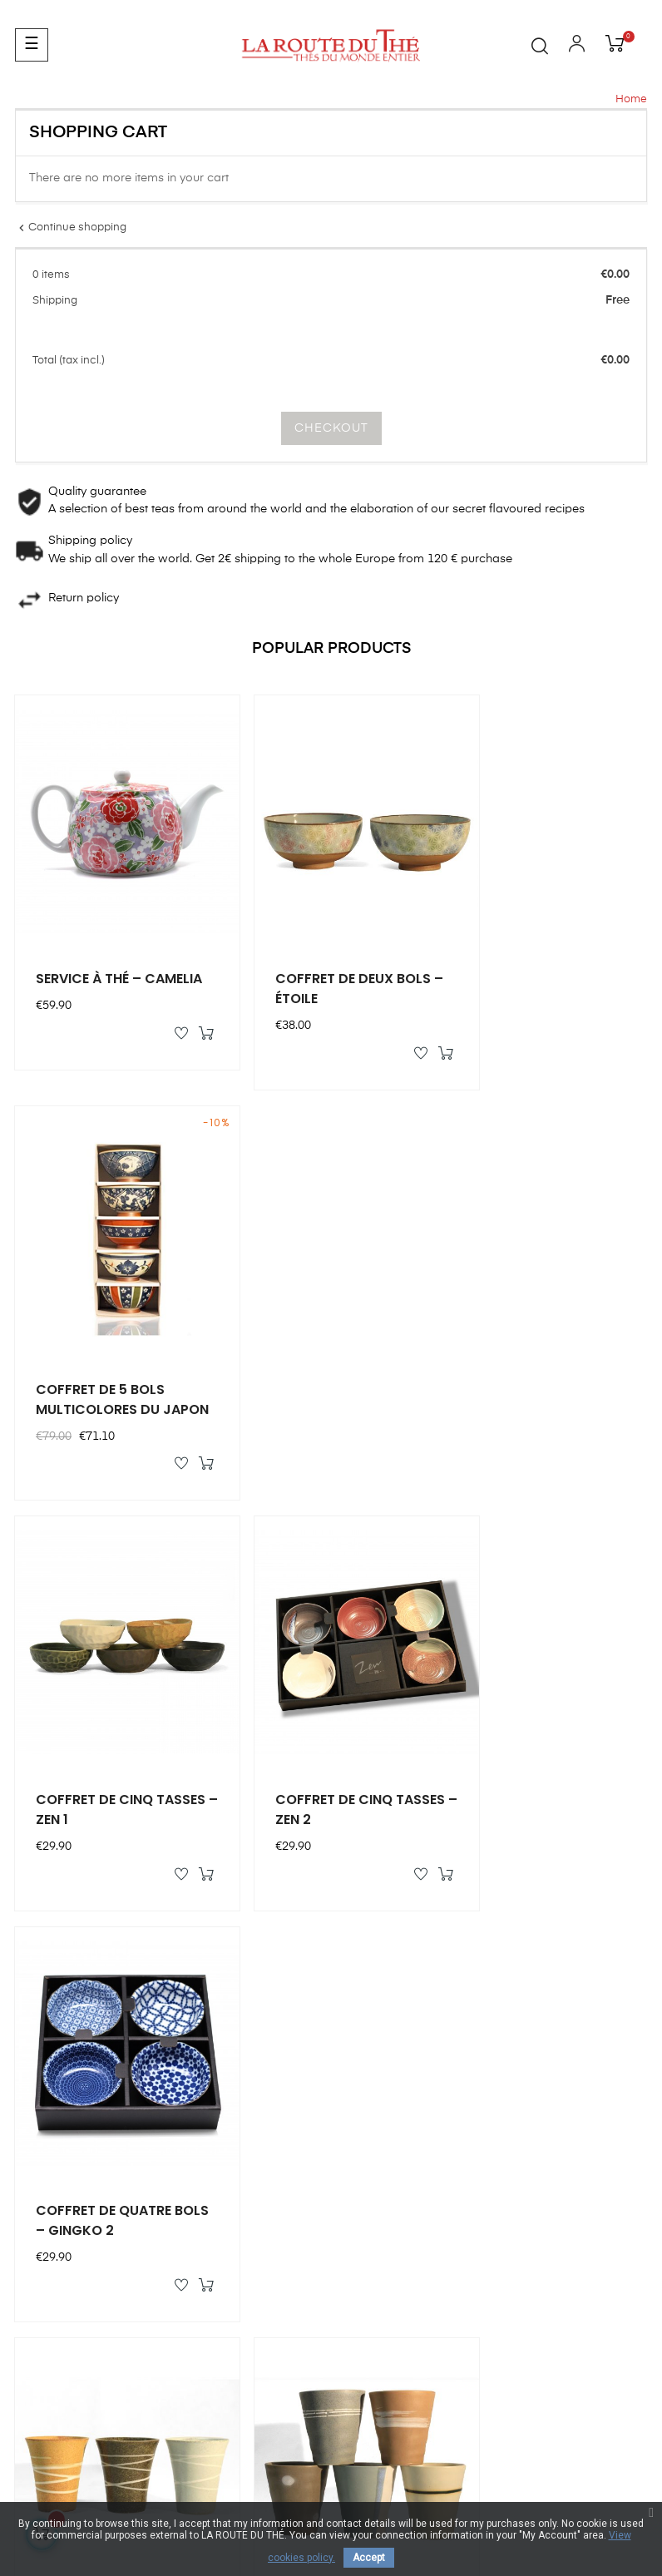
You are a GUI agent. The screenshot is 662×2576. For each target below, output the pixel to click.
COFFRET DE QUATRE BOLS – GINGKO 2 (535, 1345)
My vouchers (373, 2043)
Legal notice (535, 2133)
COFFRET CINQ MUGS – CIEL (112, 1729)
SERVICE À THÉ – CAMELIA (88, 961)
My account (370, 1984)
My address (370, 2073)
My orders (366, 2014)
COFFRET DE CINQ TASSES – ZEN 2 (309, 1345)
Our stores (530, 2014)
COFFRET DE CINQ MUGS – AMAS (309, 1729)
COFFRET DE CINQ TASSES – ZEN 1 (94, 1345)
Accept (369, 2558)
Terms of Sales (542, 2193)
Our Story (527, 2043)
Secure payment (546, 2163)
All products (594, 1861)
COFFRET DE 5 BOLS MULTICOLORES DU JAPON (531, 962)
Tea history (531, 2073)
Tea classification (549, 2103)
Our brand (530, 1984)
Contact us (45, 2214)
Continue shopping (70, 227)
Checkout (331, 428)
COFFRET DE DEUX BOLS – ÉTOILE (329, 961)
